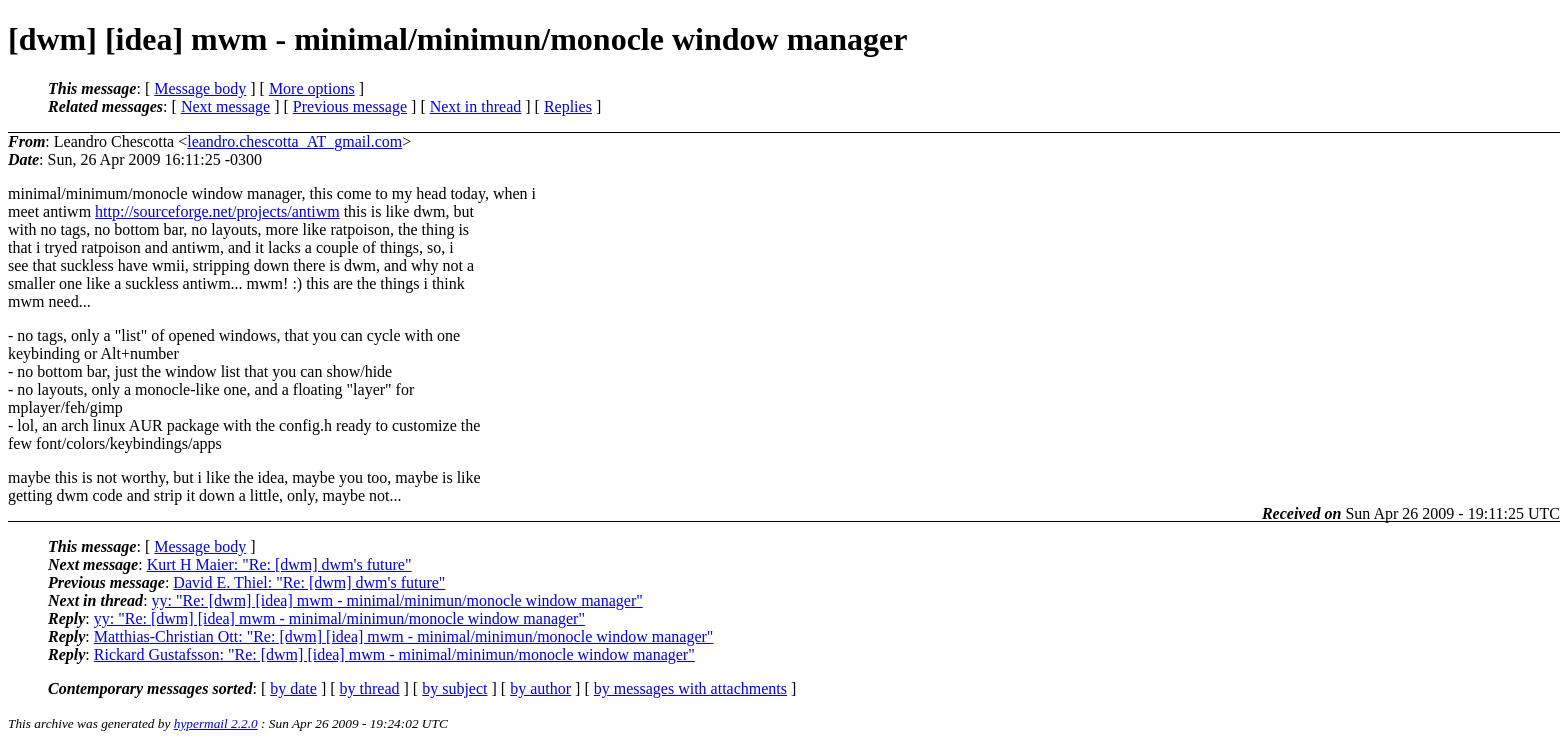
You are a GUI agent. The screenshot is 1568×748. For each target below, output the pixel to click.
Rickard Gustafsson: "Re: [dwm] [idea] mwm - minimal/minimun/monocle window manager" (394, 654)
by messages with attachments (690, 688)
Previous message (350, 106)
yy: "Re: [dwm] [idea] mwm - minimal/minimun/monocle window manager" (397, 600)
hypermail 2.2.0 (216, 723)
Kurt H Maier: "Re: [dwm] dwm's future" (279, 564)
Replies (568, 106)
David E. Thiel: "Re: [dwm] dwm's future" (309, 582)
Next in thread (476, 106)
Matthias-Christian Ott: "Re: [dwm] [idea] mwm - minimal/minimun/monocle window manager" (404, 636)
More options (312, 88)
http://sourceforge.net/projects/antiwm (217, 211)
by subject (454, 688)
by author (540, 688)
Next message (225, 106)
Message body (200, 88)
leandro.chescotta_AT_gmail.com (294, 141)
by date (293, 688)
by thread (370, 688)
